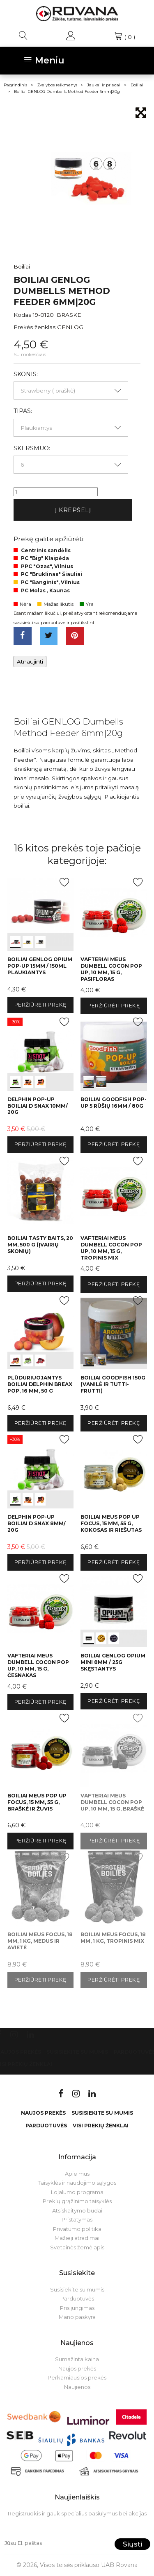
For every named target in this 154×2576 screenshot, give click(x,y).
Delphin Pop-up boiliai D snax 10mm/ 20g (37, 1105)
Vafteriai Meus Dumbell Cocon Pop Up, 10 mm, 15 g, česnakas (38, 1665)
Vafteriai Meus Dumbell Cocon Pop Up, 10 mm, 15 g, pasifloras (111, 969)
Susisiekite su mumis (77, 2052)
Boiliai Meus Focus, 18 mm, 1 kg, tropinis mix (113, 1937)
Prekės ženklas (34, 327)
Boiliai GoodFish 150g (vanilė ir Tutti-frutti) (112, 1384)
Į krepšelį (73, 510)
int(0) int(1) (113, 1052)
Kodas (22, 315)
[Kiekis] (56, 491)
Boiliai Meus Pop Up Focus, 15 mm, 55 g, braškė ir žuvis (37, 1802)
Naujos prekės (43, 2113)
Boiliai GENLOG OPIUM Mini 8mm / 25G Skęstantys (112, 1662)
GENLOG (70, 327)
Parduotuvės (46, 2125)
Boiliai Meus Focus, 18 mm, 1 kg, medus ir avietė (40, 1941)
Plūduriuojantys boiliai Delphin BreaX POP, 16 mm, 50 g (39, 1384)
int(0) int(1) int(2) (40, 912)
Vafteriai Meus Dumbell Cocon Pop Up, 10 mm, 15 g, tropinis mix (111, 1248)
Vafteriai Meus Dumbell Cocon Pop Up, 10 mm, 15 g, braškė (112, 1802)
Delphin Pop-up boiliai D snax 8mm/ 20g (36, 1523)
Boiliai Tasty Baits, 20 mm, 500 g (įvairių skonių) (40, 1244)
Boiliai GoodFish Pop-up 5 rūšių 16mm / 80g (113, 1102)
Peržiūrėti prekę (40, 1005)
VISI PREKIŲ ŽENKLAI (101, 2125)
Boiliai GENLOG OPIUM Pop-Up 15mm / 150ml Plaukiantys (39, 965)
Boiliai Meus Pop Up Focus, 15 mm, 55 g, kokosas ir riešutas (111, 1523)
